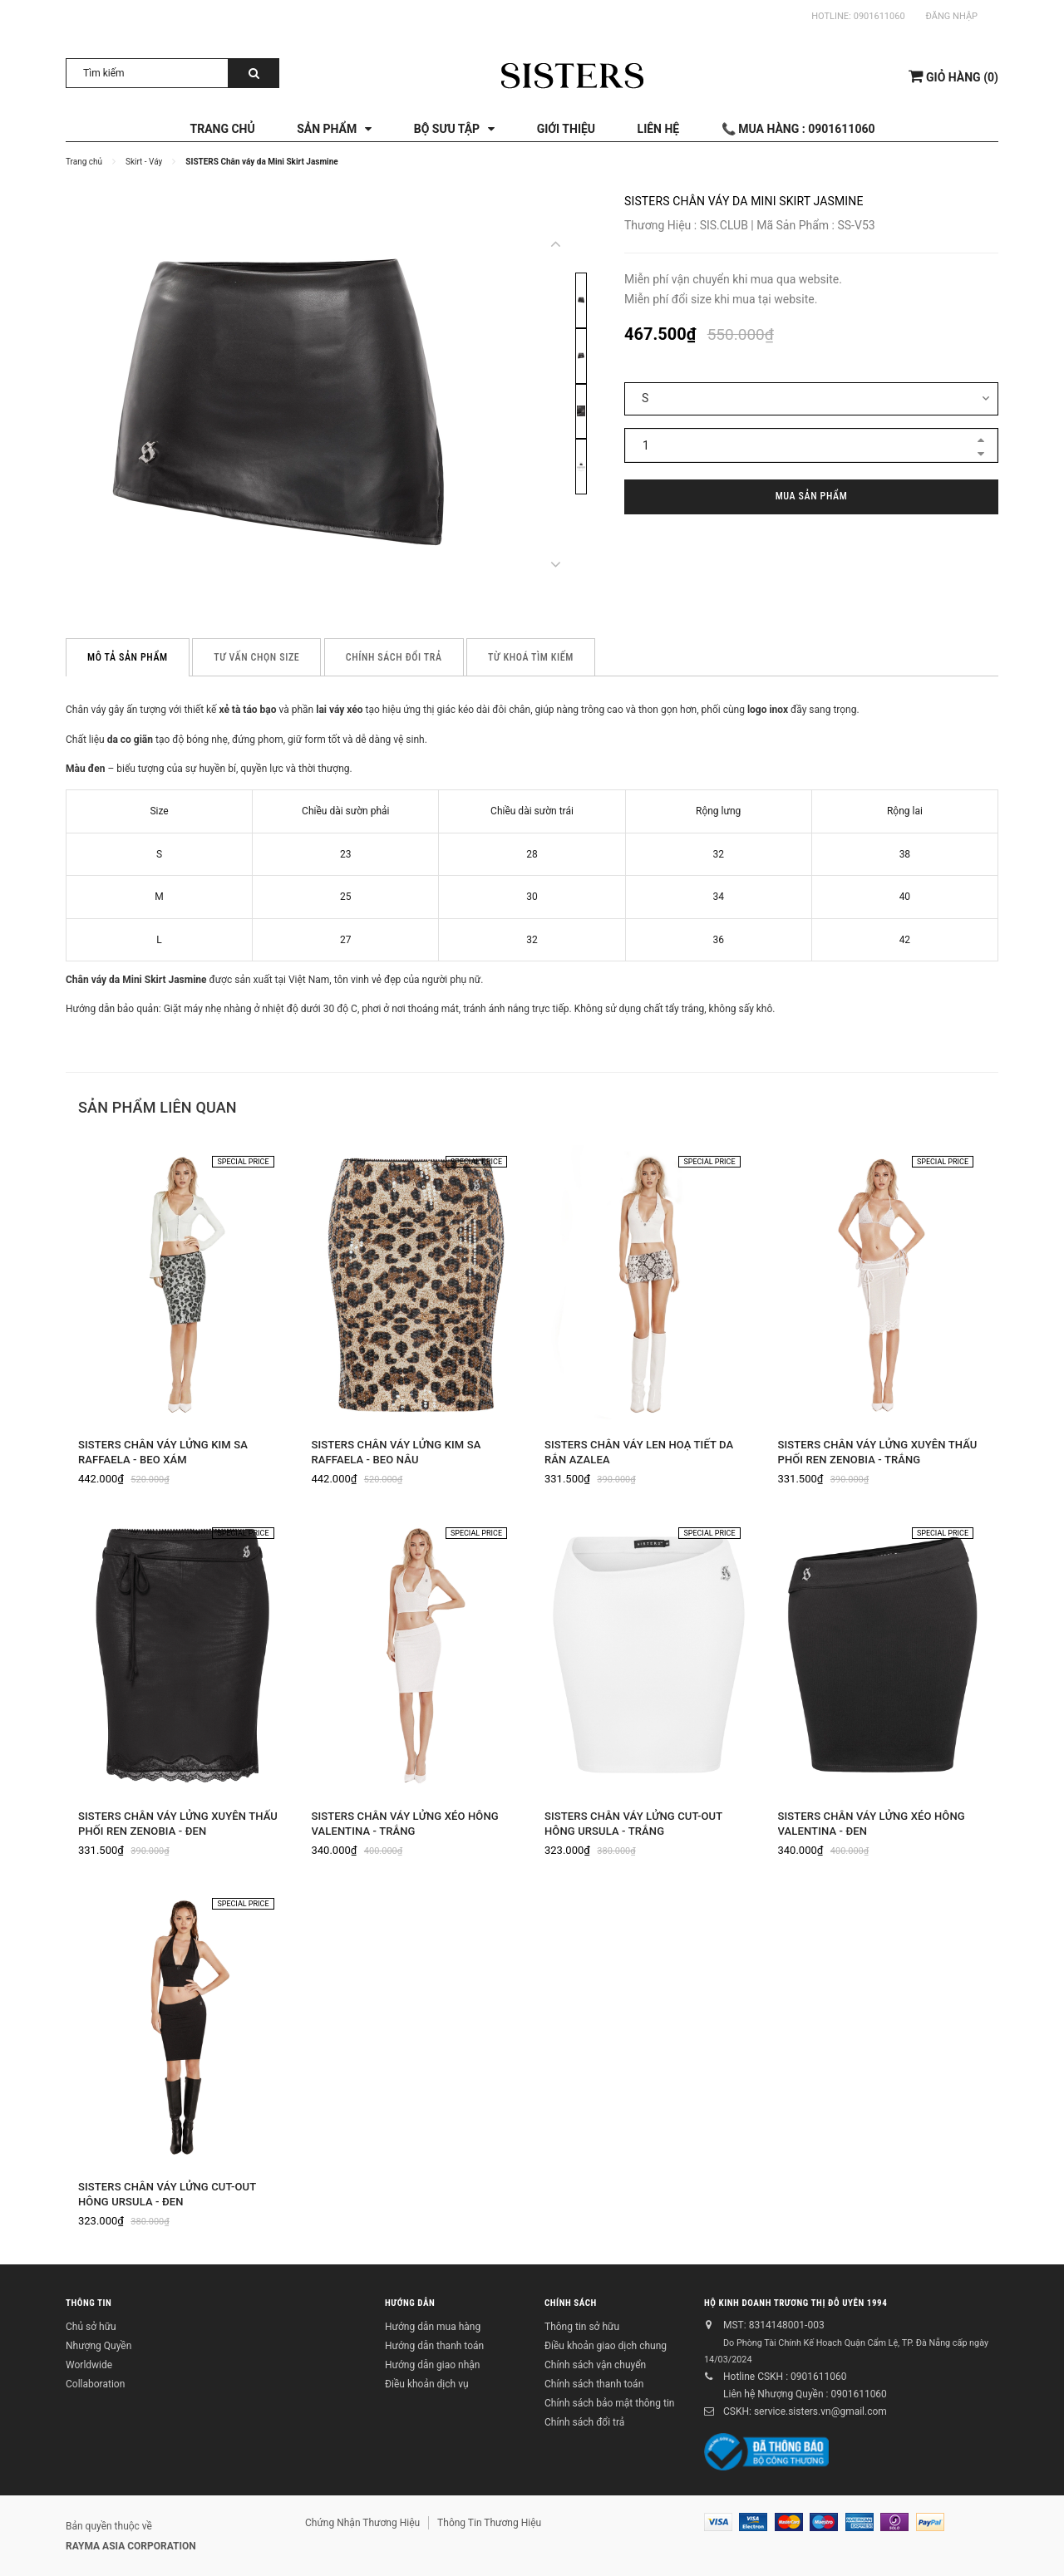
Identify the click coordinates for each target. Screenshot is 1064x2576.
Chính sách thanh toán (593, 2384)
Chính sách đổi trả (584, 2422)
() (953, 76)
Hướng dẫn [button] (410, 2302)
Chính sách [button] (570, 2302)
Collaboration (95, 2384)
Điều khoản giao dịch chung (605, 2346)
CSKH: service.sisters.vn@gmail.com (805, 2411)
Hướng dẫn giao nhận (432, 2365)
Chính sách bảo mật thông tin (609, 2403)
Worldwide (89, 2365)
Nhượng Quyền (98, 2346)
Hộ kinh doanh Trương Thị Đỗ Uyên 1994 (795, 2302)
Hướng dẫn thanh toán (434, 2346)
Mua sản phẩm (812, 496)
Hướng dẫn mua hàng (432, 2327)
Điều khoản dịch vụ (427, 2384)
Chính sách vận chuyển (595, 2365)
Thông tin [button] (88, 2302)
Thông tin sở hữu (581, 2327)
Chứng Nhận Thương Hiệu (362, 2523)
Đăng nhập (952, 16)
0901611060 (879, 16)
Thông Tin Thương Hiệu (489, 2523)
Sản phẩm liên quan (157, 1107)
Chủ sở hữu (91, 2327)
